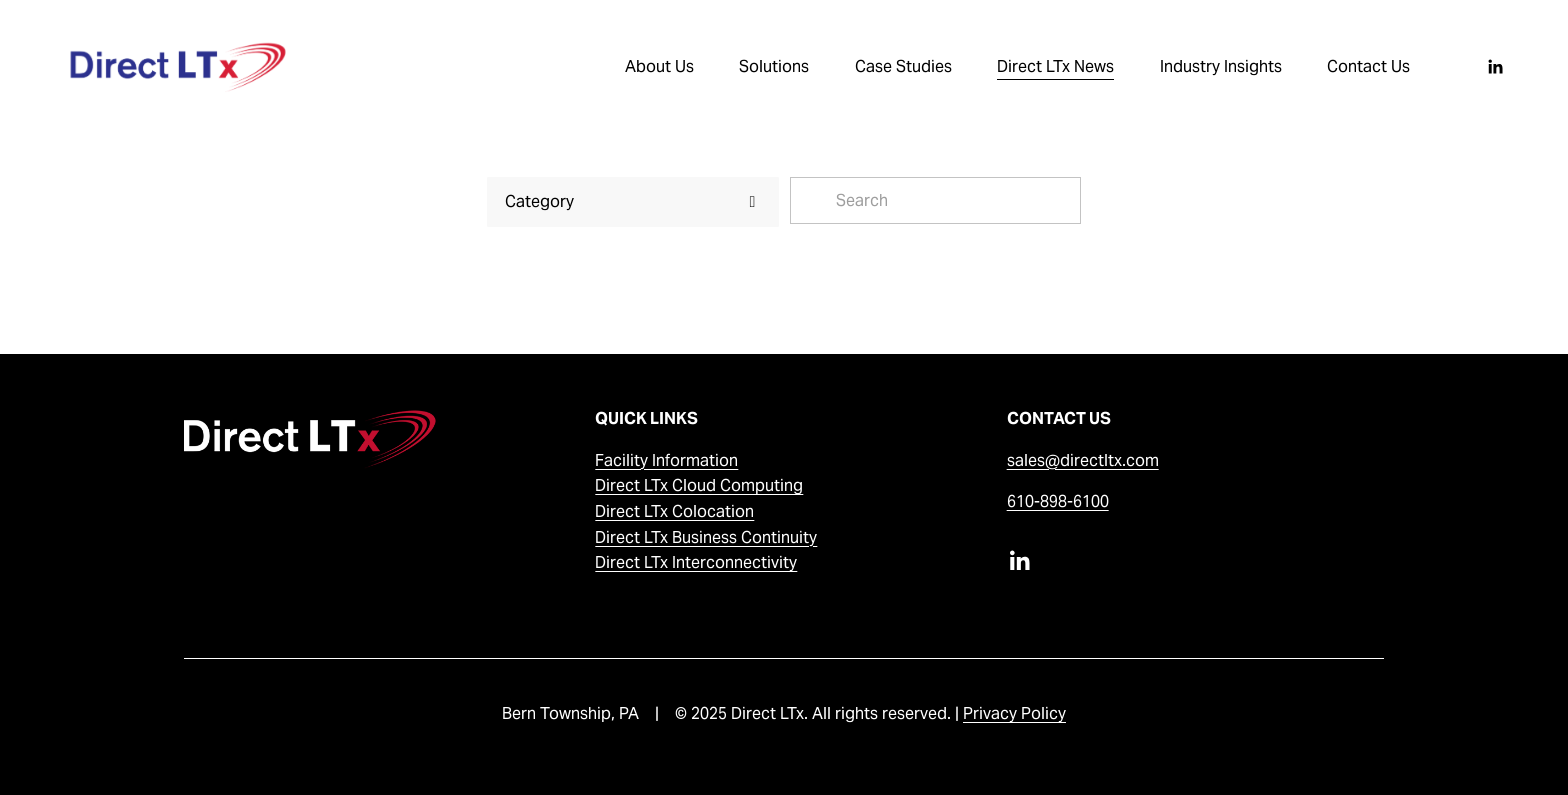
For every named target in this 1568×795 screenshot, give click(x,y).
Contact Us (1368, 66)
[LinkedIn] (1495, 67)
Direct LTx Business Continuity (706, 537)
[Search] (936, 200)
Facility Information (666, 460)
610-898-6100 (1058, 501)
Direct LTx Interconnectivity (696, 562)
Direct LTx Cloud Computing (699, 485)
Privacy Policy (1014, 713)
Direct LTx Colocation (674, 511)
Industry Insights (1221, 66)
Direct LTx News (1055, 66)
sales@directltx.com (1083, 460)
